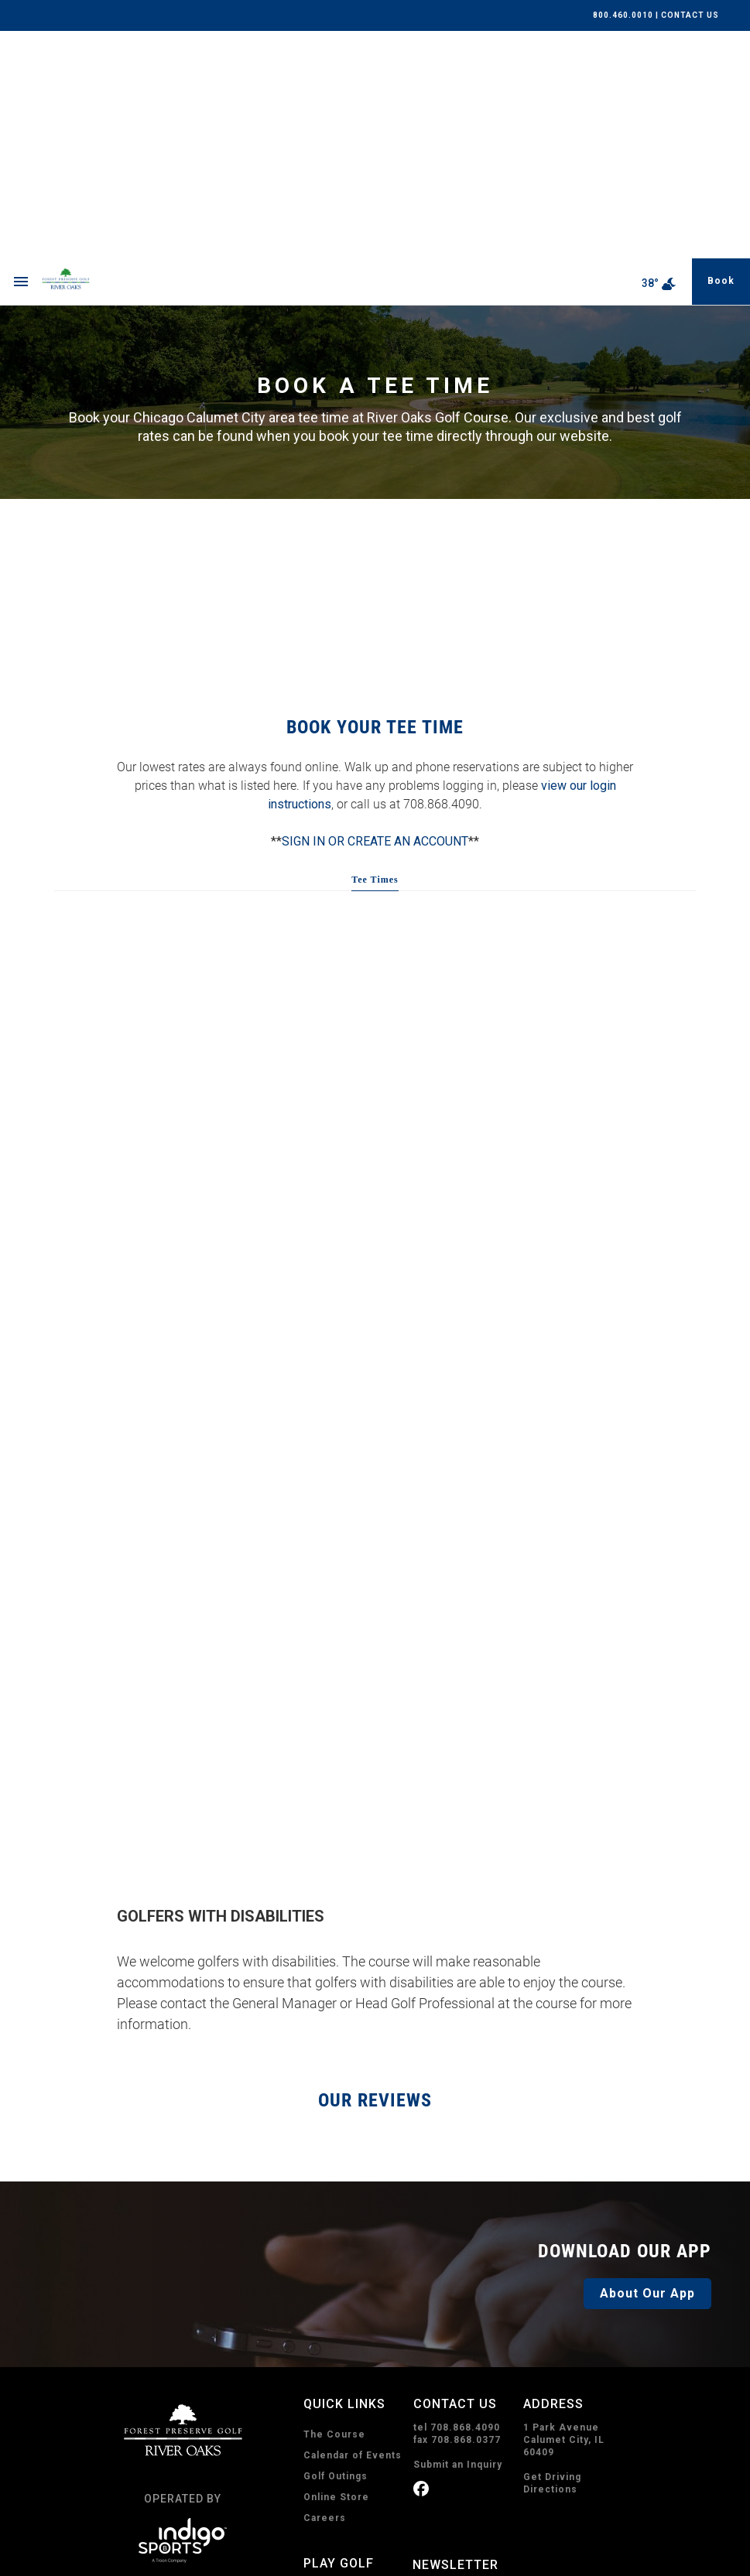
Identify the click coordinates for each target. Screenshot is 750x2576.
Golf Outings (335, 2248)
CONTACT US (690, 15)
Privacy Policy (148, 2562)
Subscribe (462, 2481)
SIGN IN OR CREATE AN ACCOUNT (375, 613)
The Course (334, 2207)
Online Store (336, 2269)
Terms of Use (222, 2562)
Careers (324, 2290)
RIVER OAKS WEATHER (375, 376)
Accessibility (293, 2562)
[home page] (102, 54)
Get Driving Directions (552, 2255)
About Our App (647, 2065)
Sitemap (354, 2562)
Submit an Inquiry (457, 2237)
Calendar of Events (352, 2227)
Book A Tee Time (352, 2413)
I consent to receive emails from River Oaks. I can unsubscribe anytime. (524, 2400)
